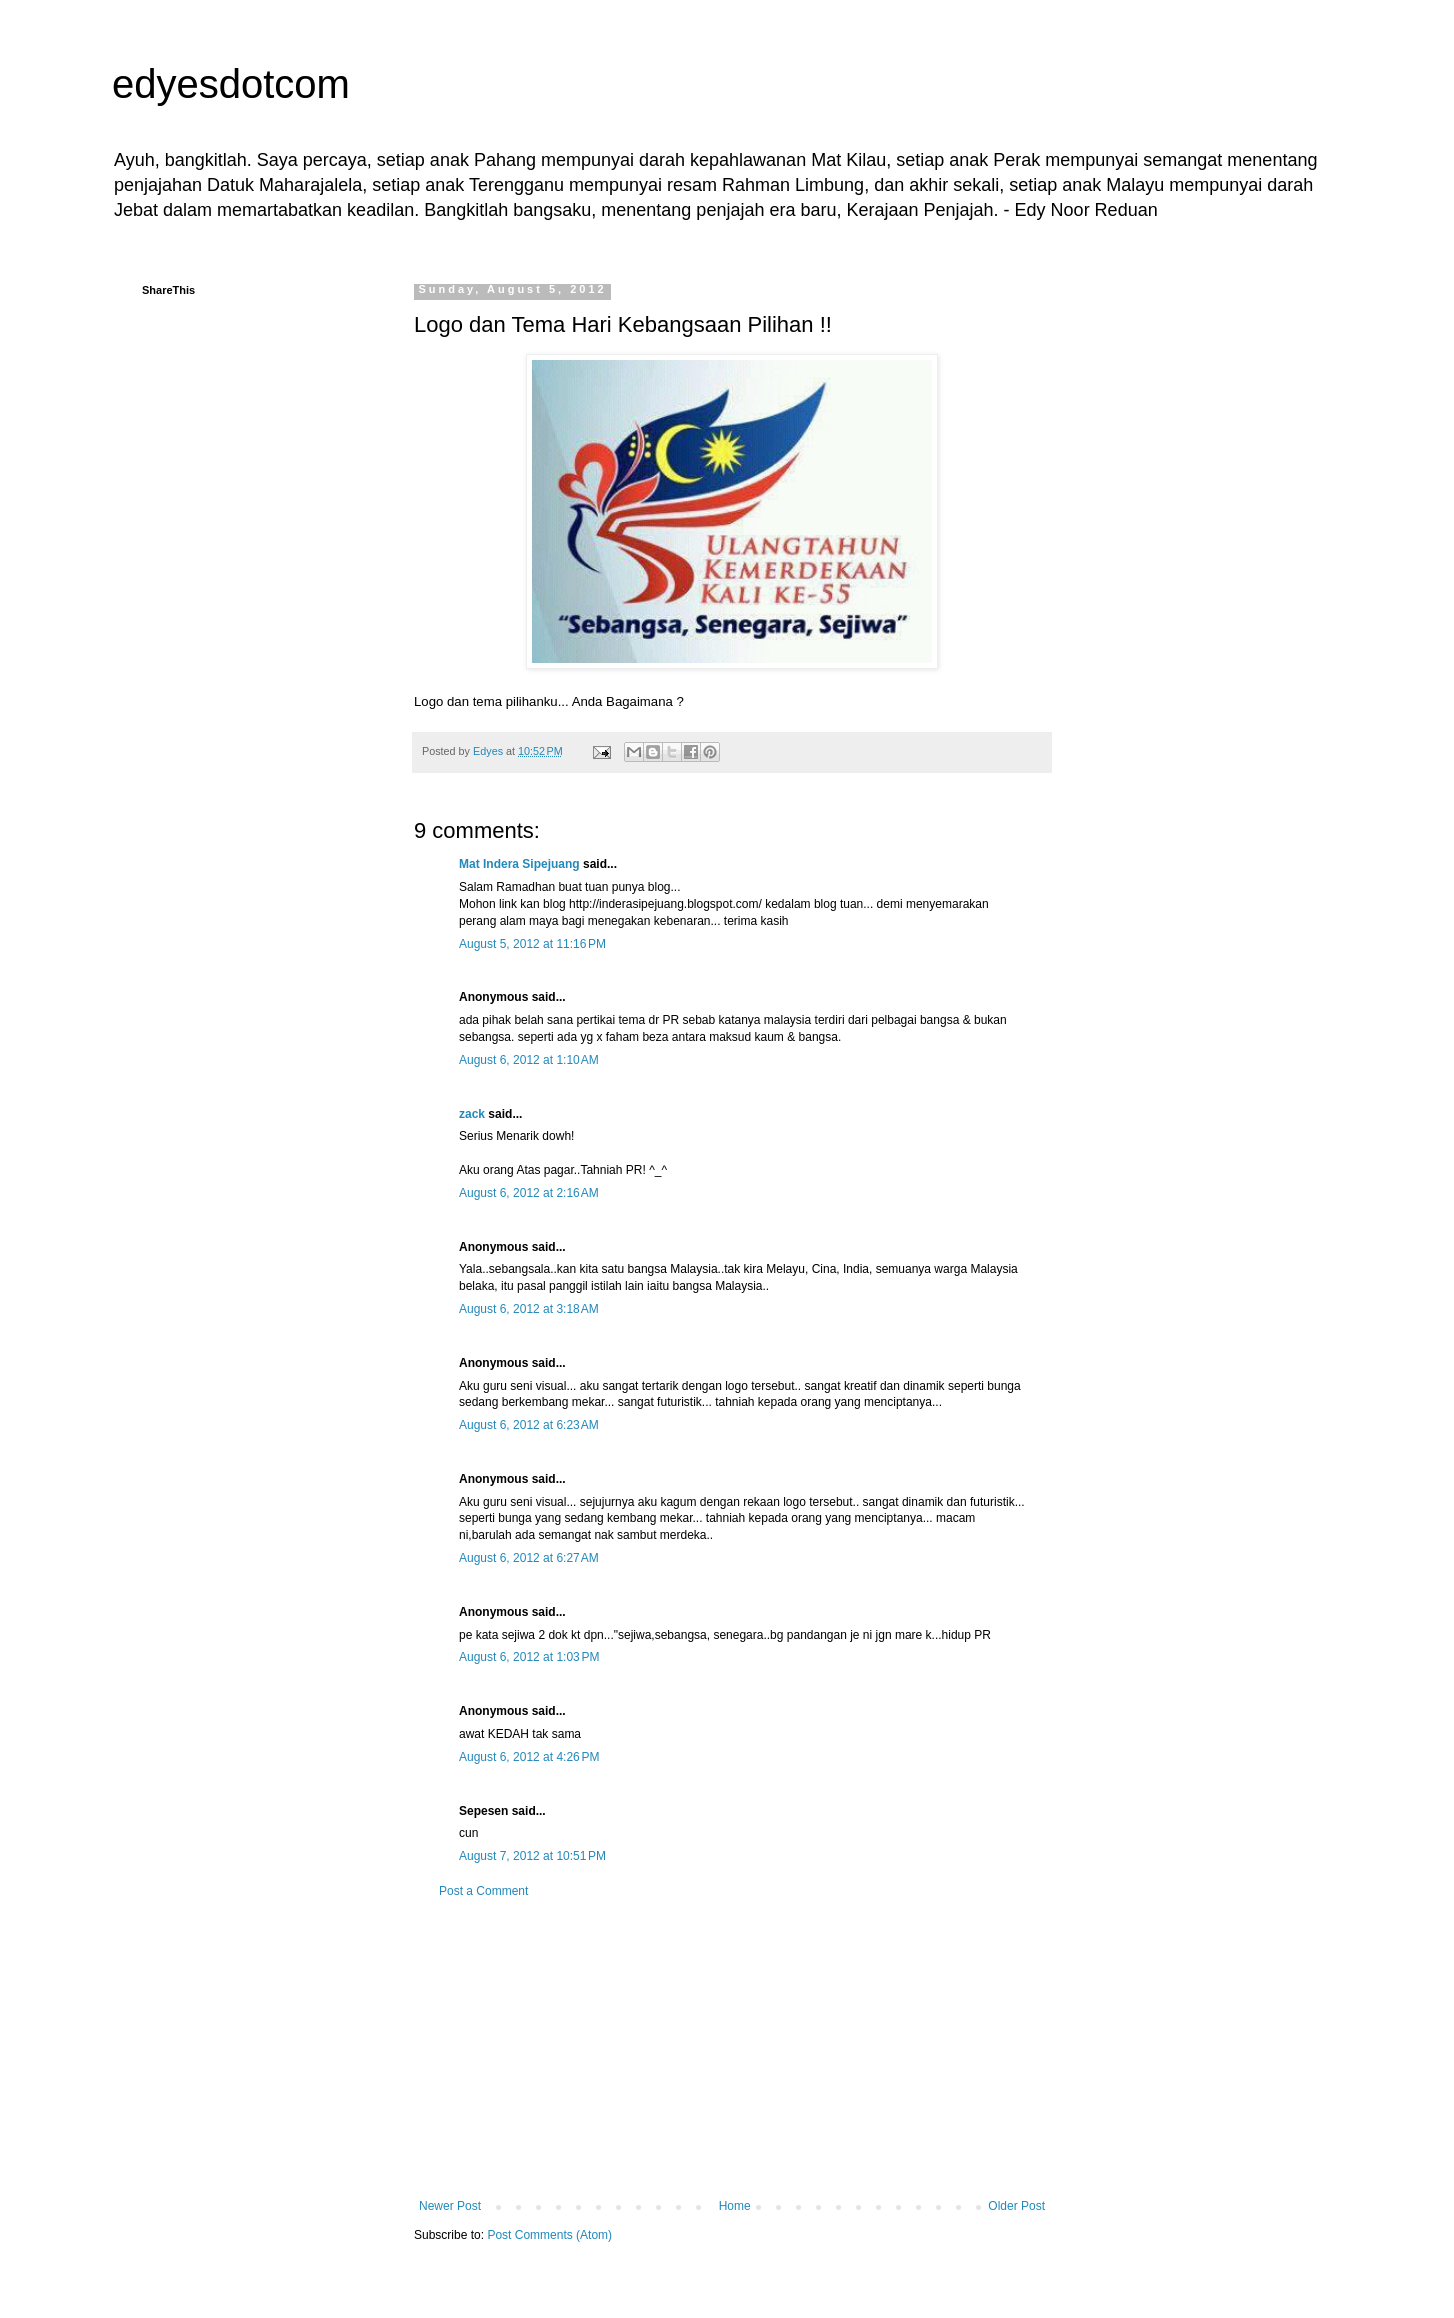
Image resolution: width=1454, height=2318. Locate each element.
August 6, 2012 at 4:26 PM (529, 1757)
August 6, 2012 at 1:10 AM (529, 1060)
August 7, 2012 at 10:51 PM (532, 1856)
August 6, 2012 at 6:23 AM (529, 1425)
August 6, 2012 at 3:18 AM (529, 1309)
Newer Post (450, 2206)
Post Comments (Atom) (549, 2235)
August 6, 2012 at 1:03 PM (529, 1657)
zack (472, 1114)
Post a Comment (483, 1891)
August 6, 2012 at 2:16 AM (529, 1193)
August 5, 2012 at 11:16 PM (532, 944)
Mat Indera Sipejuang (519, 864)
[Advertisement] (732, 2049)
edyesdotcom (231, 84)
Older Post (1016, 2206)
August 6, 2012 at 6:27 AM (529, 1558)
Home (735, 2206)
